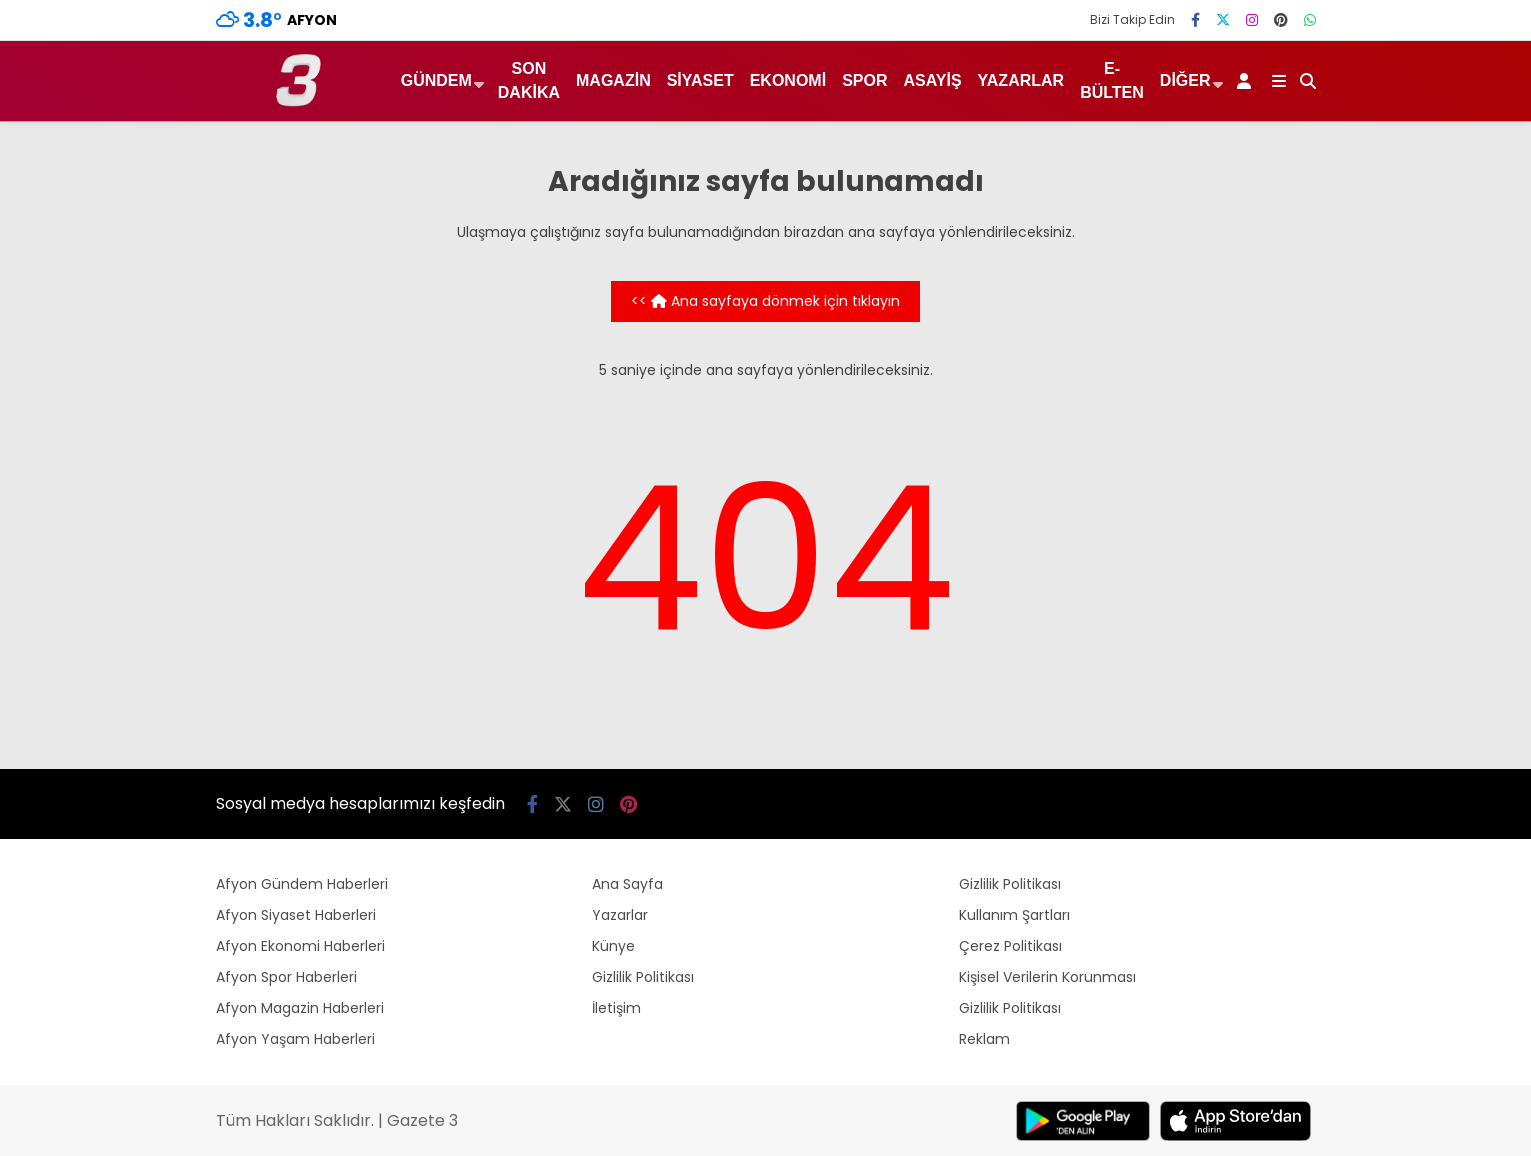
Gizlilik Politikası (643, 977)
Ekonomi (788, 80)
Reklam (984, 1039)
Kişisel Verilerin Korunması (1047, 977)
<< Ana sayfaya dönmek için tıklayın (765, 301)
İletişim (616, 1008)
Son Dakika (529, 80)
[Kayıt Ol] (1247, 81)
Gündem (436, 80)
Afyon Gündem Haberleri (302, 884)
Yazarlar (1021, 80)
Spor (864, 80)
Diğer (1185, 80)
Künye (613, 946)
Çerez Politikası (1010, 946)
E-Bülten (1112, 80)
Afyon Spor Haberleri (286, 977)
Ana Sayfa (627, 884)
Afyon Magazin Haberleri (300, 1008)
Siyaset (700, 80)
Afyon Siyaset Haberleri (296, 915)
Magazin (613, 80)
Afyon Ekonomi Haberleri (300, 946)
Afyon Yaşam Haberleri (295, 1039)
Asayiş (932, 80)
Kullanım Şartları (1014, 915)
